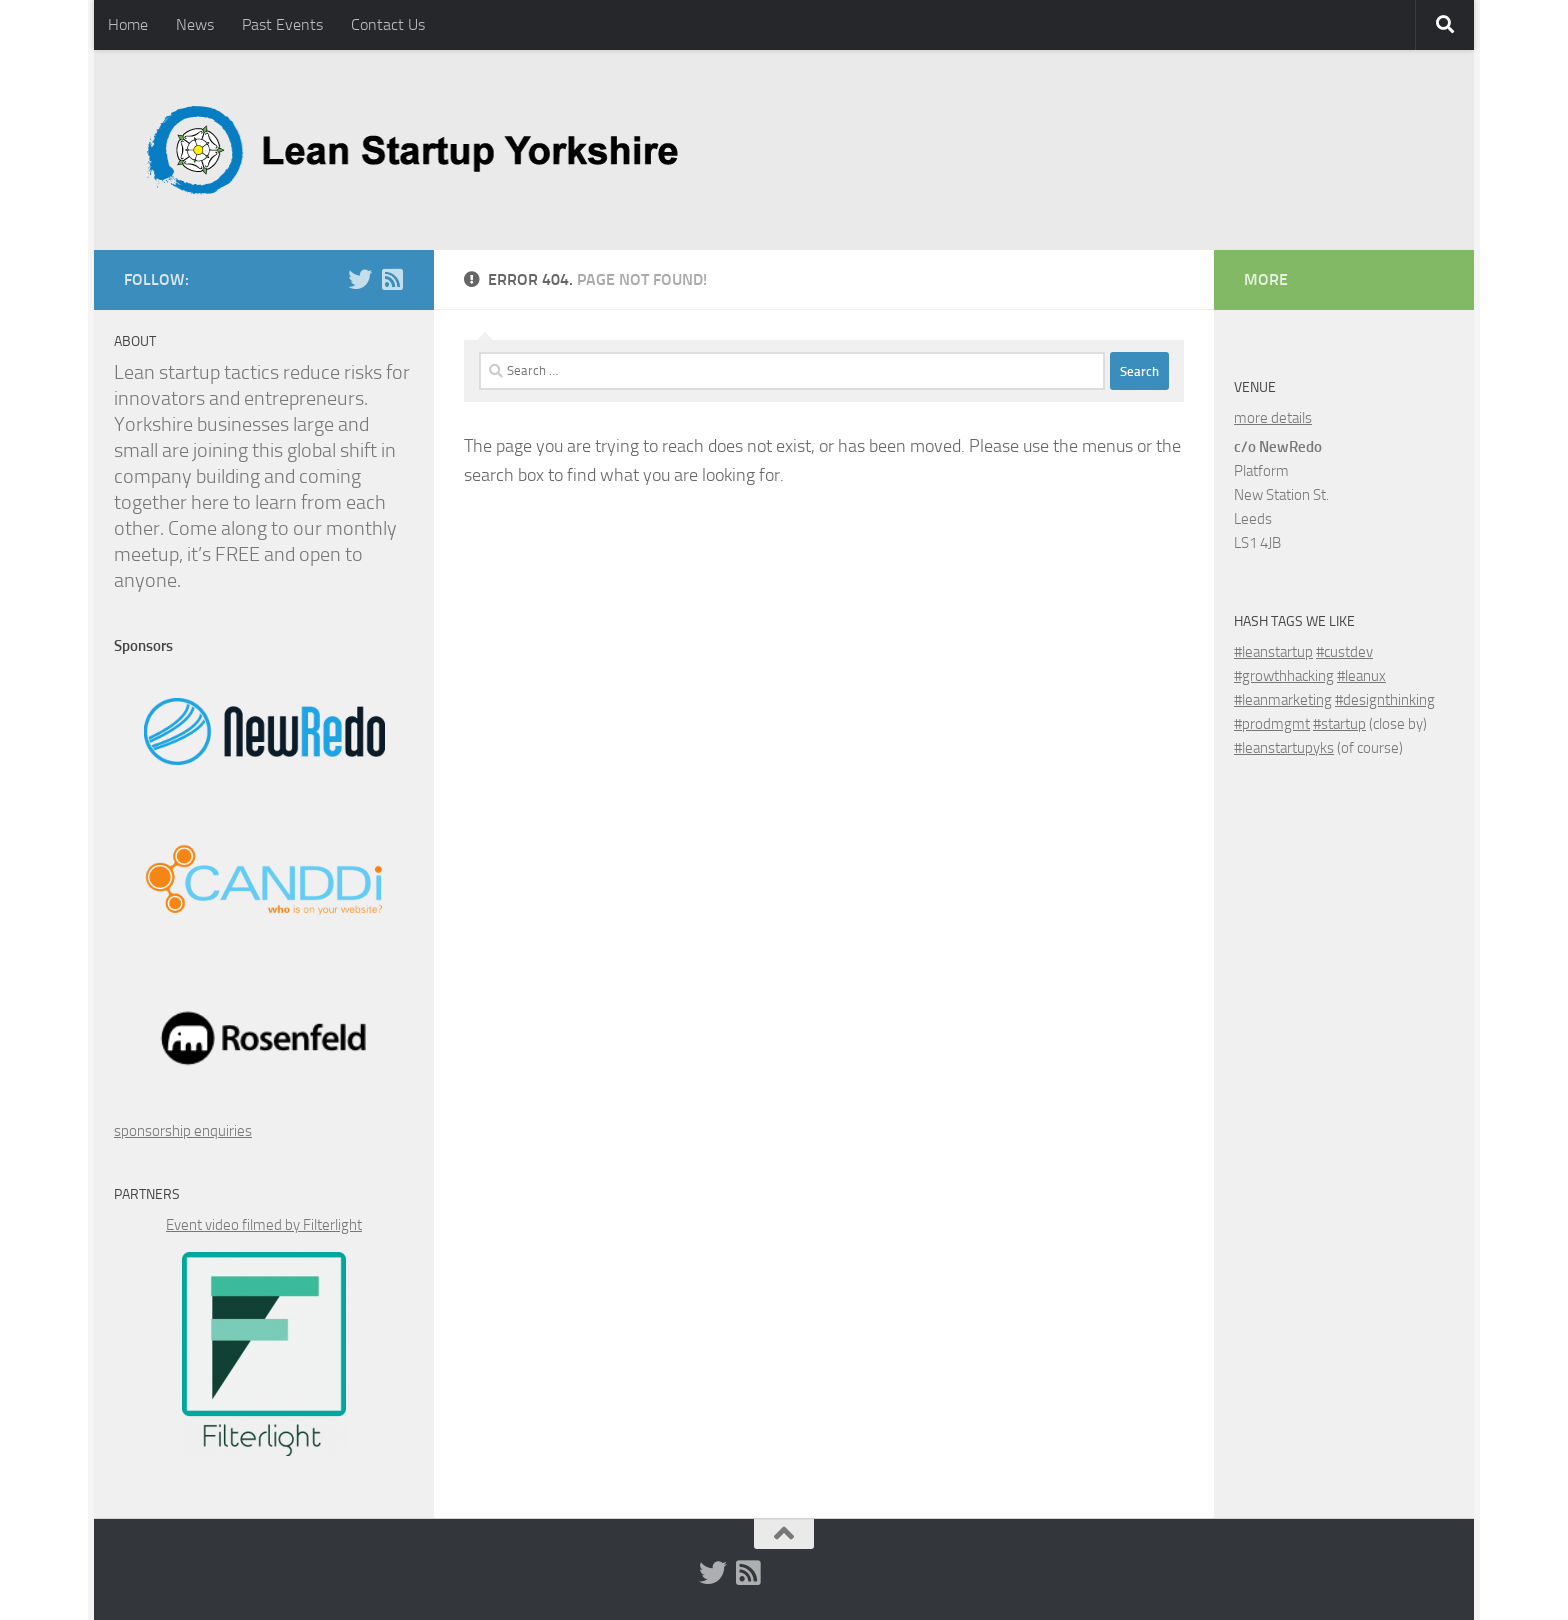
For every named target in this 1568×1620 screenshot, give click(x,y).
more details (1273, 418)
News (195, 24)
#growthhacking (1284, 676)
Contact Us (388, 24)
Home (128, 24)
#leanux (1361, 676)
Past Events (282, 24)
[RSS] (392, 279)
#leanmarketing (1283, 700)
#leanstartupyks (1284, 748)
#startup (1339, 724)
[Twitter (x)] (360, 279)
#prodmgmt (1272, 724)
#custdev (1344, 652)
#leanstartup (1273, 652)
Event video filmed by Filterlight (264, 1225)
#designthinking (1385, 700)
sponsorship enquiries (183, 1131)
